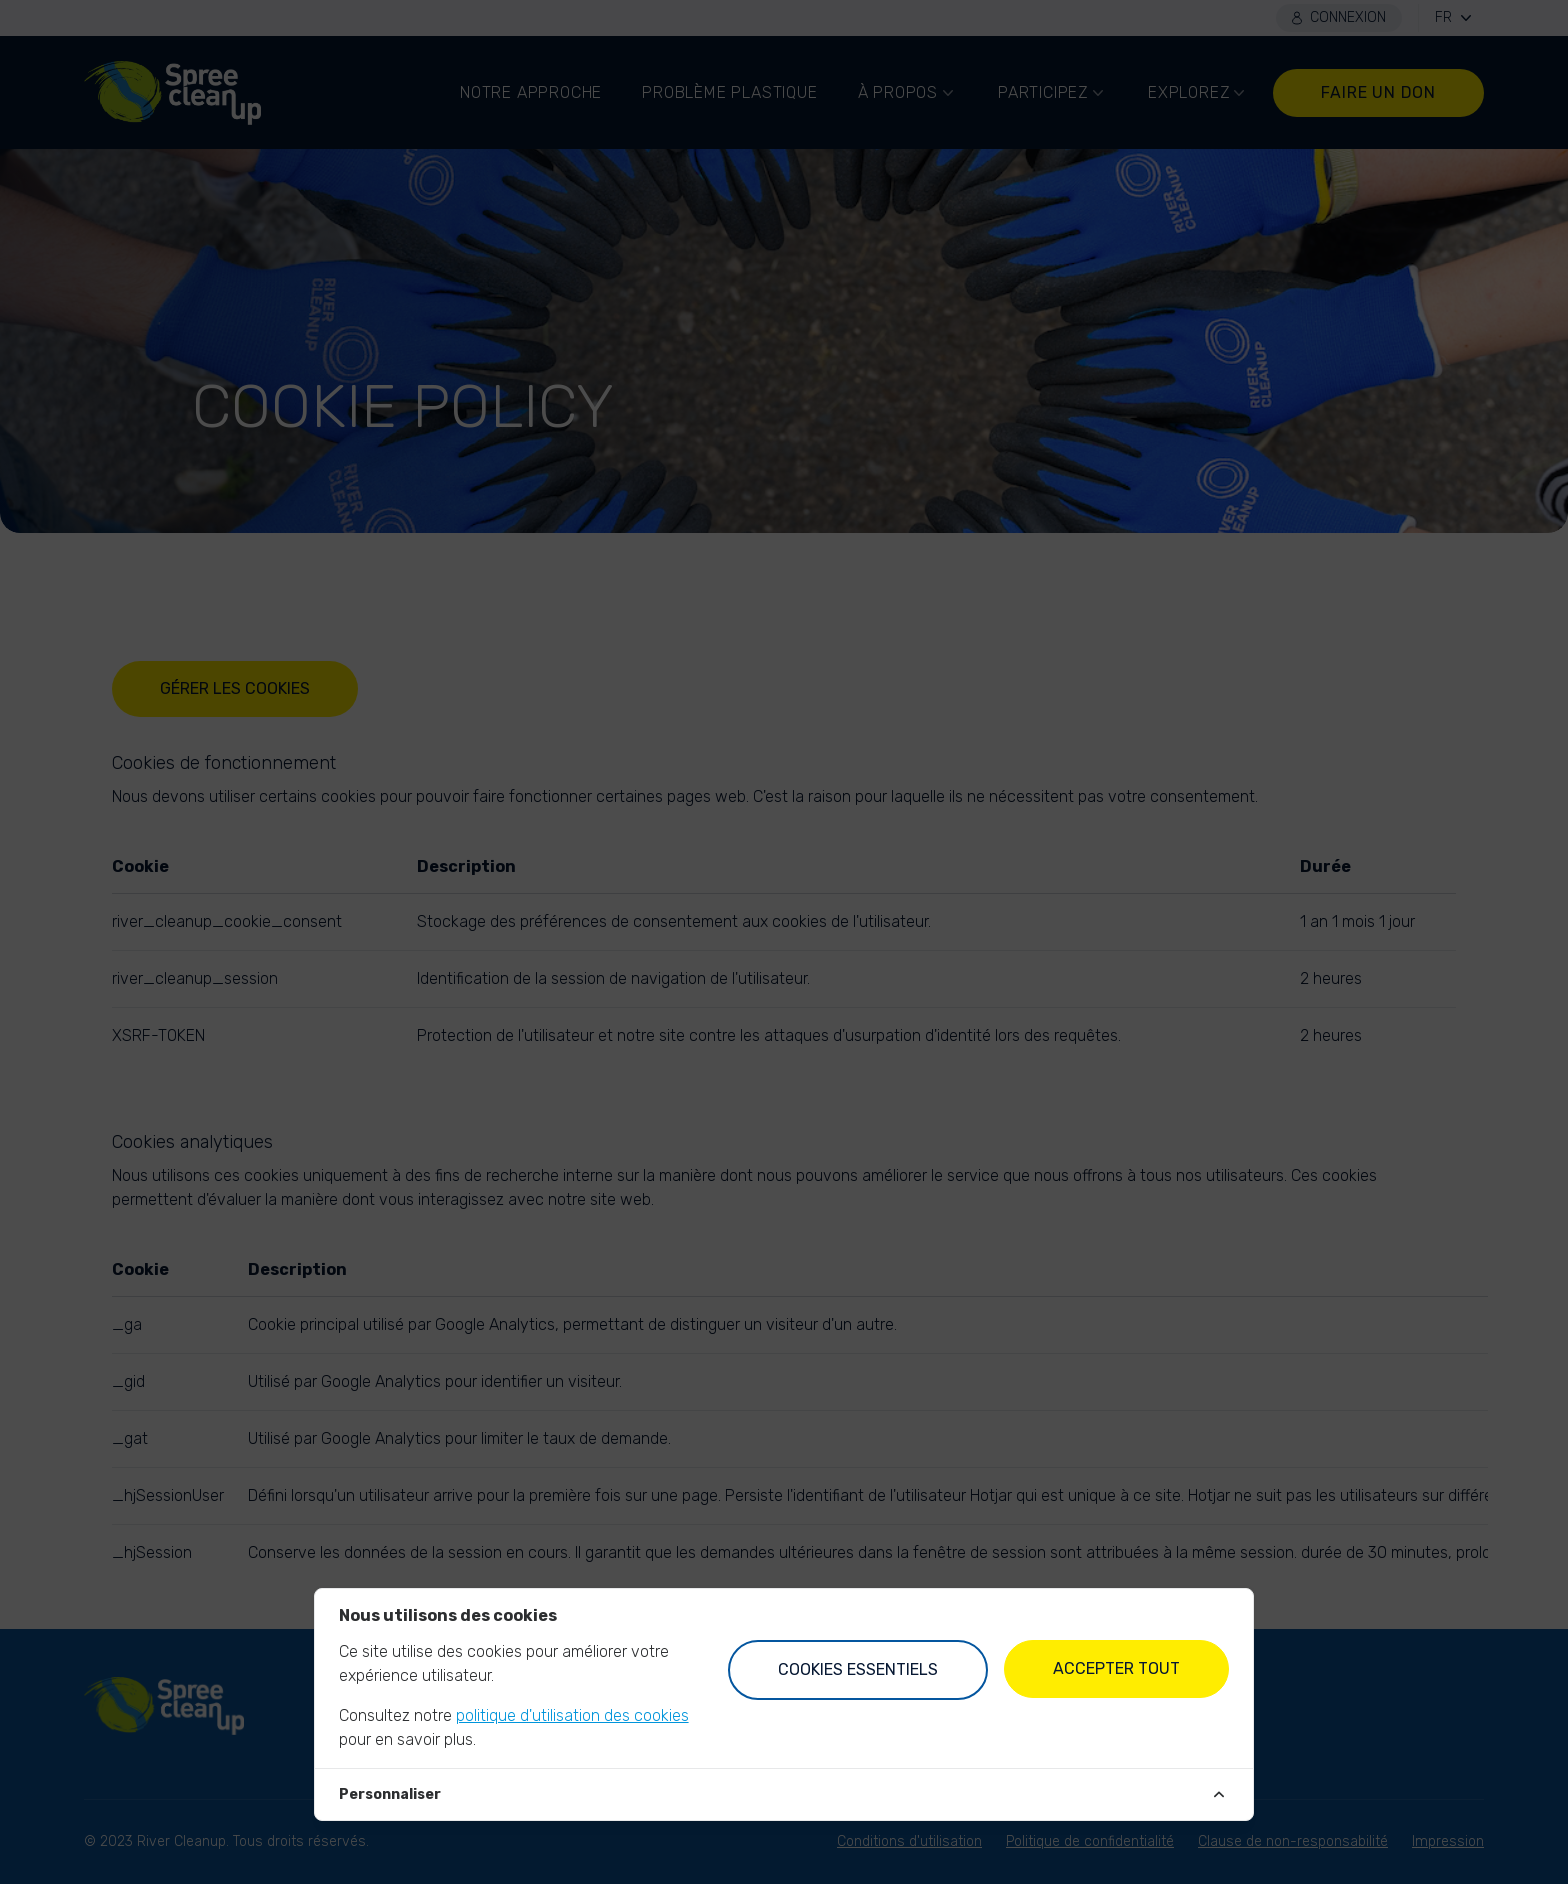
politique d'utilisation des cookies (572, 1715)
